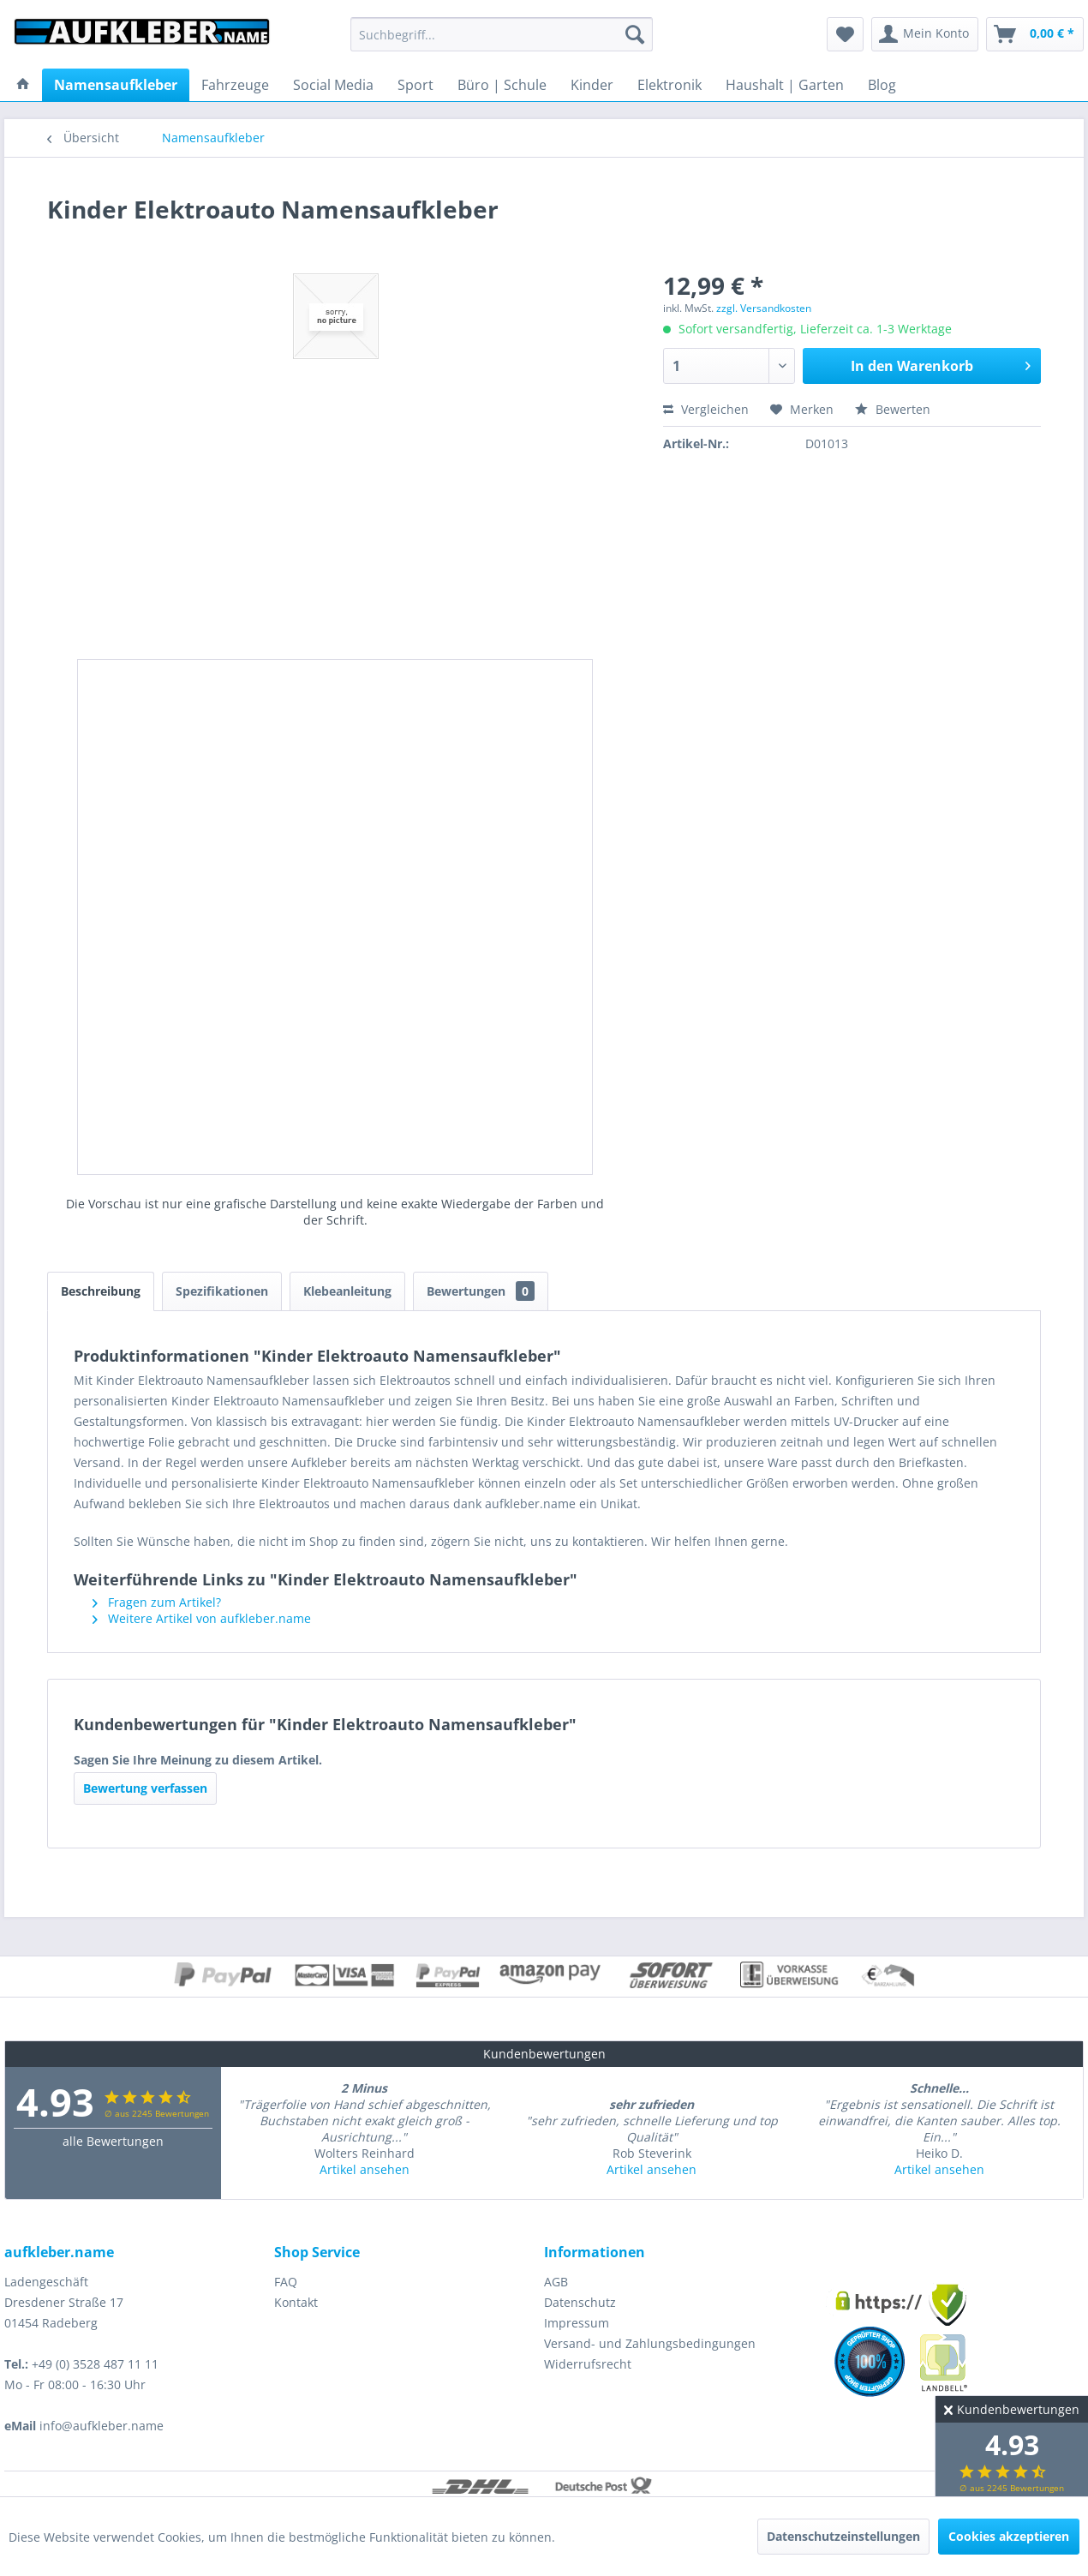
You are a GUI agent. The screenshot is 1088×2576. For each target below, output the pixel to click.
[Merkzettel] (845, 34)
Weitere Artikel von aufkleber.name (202, 1618)
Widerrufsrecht (587, 2364)
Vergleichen (706, 409)
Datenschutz (580, 2302)
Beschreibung (100, 1291)
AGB (556, 2281)
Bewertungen (481, 1291)
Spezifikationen (222, 1291)
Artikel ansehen (364, 2169)
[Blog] (882, 85)
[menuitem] (501, 34)
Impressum (576, 2323)
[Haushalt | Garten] (785, 85)
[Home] (23, 85)
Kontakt (296, 2302)
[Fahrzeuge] (235, 85)
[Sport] (415, 85)
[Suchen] (635, 34)
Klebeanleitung (347, 1291)
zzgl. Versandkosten (763, 308)
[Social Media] (333, 85)
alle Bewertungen (113, 2141)
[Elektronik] (669, 85)
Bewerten (892, 409)
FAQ (285, 2281)
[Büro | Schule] (502, 85)
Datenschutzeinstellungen (843, 2536)
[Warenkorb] (1035, 34)
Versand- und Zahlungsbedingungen (650, 2343)
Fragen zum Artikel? (157, 1602)
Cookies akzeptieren (1008, 2536)
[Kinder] (592, 85)
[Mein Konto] (924, 34)
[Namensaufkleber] (115, 85)
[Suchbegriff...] (501, 34)
